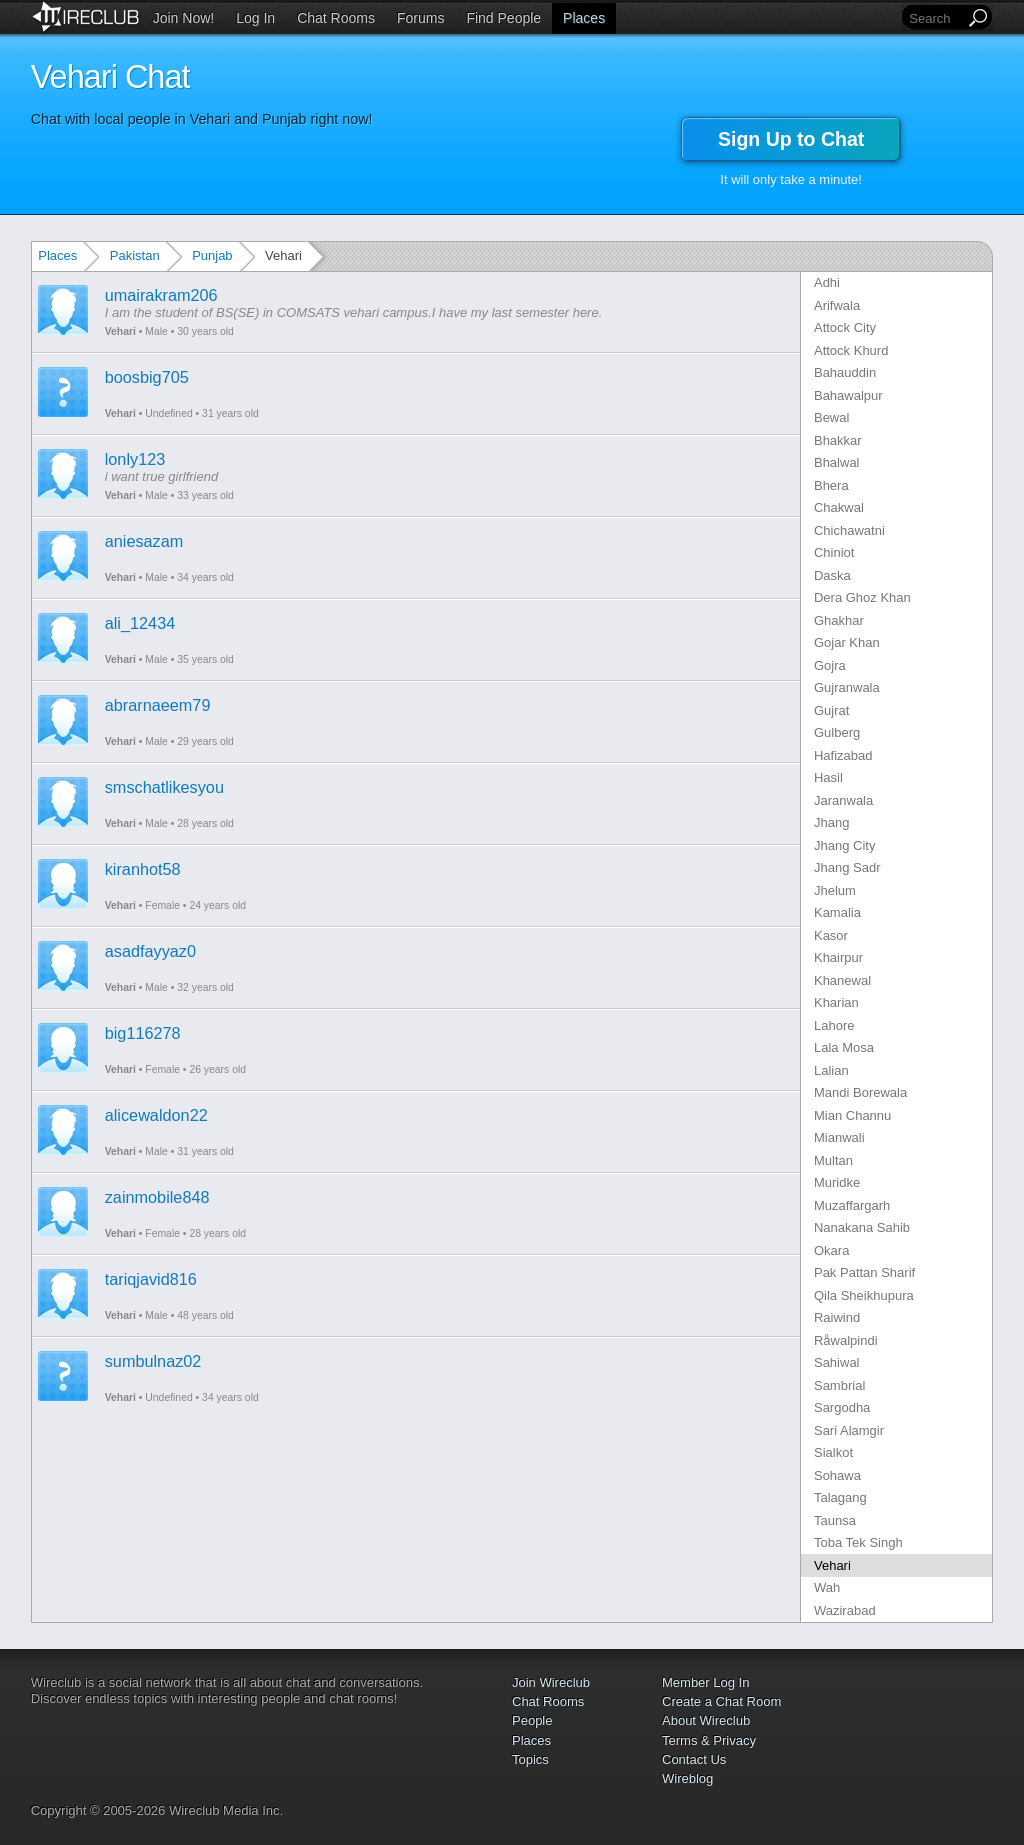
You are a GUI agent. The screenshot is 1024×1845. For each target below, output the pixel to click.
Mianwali (839, 1137)
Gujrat (831, 710)
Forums (420, 18)
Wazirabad (845, 1610)
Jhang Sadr (847, 867)
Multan (833, 1160)
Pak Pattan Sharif (864, 1272)
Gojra (830, 665)
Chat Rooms (336, 18)
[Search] (935, 18)
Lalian (831, 1070)
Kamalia (837, 912)
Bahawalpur (848, 395)
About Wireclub (706, 1720)
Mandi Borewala (860, 1092)
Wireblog (687, 1778)
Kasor (831, 935)
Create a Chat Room (721, 1701)
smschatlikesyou (164, 787)
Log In (255, 18)
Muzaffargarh (852, 1205)
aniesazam (144, 541)
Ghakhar (839, 620)
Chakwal (839, 507)
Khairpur (838, 957)
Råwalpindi (846, 1340)
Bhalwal (837, 462)
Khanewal (842, 980)
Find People (503, 18)
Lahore (834, 1025)
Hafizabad (843, 755)
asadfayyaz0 (150, 951)
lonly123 (135, 459)
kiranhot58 (143, 869)
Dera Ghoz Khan (862, 597)
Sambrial (839, 1385)
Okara (831, 1250)
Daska (832, 575)
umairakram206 (161, 295)
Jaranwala (843, 800)
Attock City (845, 327)
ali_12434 (140, 623)
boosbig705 (147, 377)
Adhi (827, 282)
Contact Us (694, 1759)
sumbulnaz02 (153, 1361)
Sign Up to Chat (791, 139)
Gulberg (837, 732)
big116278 (143, 1033)
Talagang (840, 1497)
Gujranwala (847, 687)
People (532, 1720)
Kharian (836, 1002)
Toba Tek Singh (858, 1542)
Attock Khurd (851, 350)
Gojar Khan (847, 642)
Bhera (831, 485)
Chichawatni (849, 530)
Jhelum (835, 890)
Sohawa (837, 1475)
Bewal (831, 417)
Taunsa (835, 1520)
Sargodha (842, 1407)
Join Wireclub (551, 1682)
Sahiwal (837, 1362)
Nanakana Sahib (862, 1227)
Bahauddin (845, 372)
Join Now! (183, 18)
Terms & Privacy (709, 1740)
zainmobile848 (157, 1197)
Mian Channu (852, 1115)
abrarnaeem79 (158, 705)
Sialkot (833, 1452)
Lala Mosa (844, 1047)
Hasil (828, 777)
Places (584, 18)
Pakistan (135, 255)
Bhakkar (838, 440)
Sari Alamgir (849, 1430)
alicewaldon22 (156, 1115)
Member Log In (705, 1682)
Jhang (831, 822)
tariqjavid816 (151, 1279)
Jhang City (844, 845)
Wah (827, 1587)
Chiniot (834, 552)
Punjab (212, 255)
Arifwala (837, 305)
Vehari (120, 331)
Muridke (837, 1182)
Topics (530, 1759)
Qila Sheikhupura (864, 1295)
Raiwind (837, 1317)
